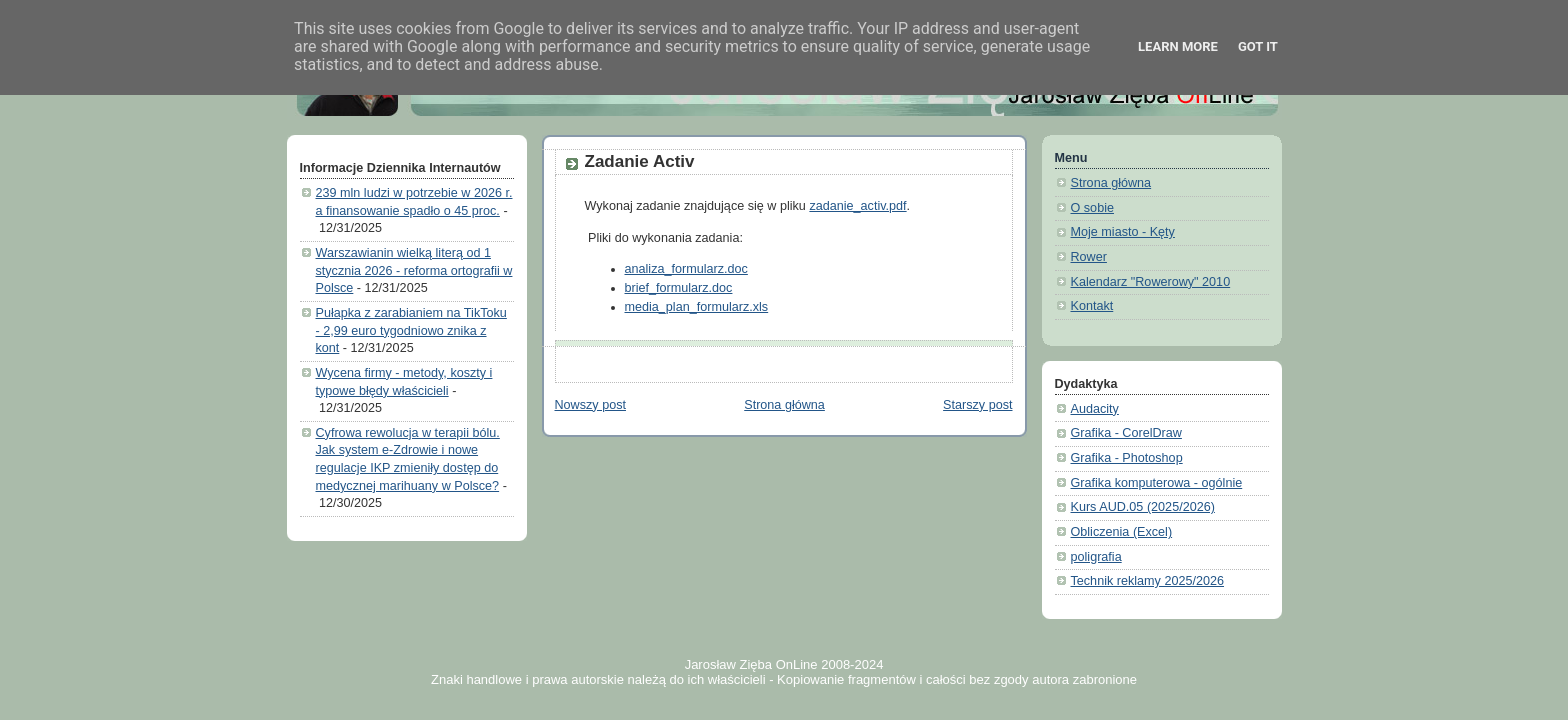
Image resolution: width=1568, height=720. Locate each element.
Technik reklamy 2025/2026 (1148, 581)
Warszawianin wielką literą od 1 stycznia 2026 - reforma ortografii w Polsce (414, 270)
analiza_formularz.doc (686, 269)
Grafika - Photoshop (1127, 458)
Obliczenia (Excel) (1122, 532)
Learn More (1178, 46)
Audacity (1095, 409)
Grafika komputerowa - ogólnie (1157, 483)
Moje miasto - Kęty (1123, 232)
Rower (1089, 257)
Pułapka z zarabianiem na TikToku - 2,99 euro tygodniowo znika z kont (411, 330)
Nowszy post (590, 405)
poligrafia (1096, 557)
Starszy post (977, 405)
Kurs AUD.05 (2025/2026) (1143, 507)
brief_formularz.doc (679, 288)
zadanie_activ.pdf (857, 206)
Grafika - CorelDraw (1126, 433)
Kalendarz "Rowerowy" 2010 (1151, 282)
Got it (1258, 46)
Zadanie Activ (640, 161)
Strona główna (784, 405)
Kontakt (1092, 306)
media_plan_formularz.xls (697, 307)
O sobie (1092, 208)
